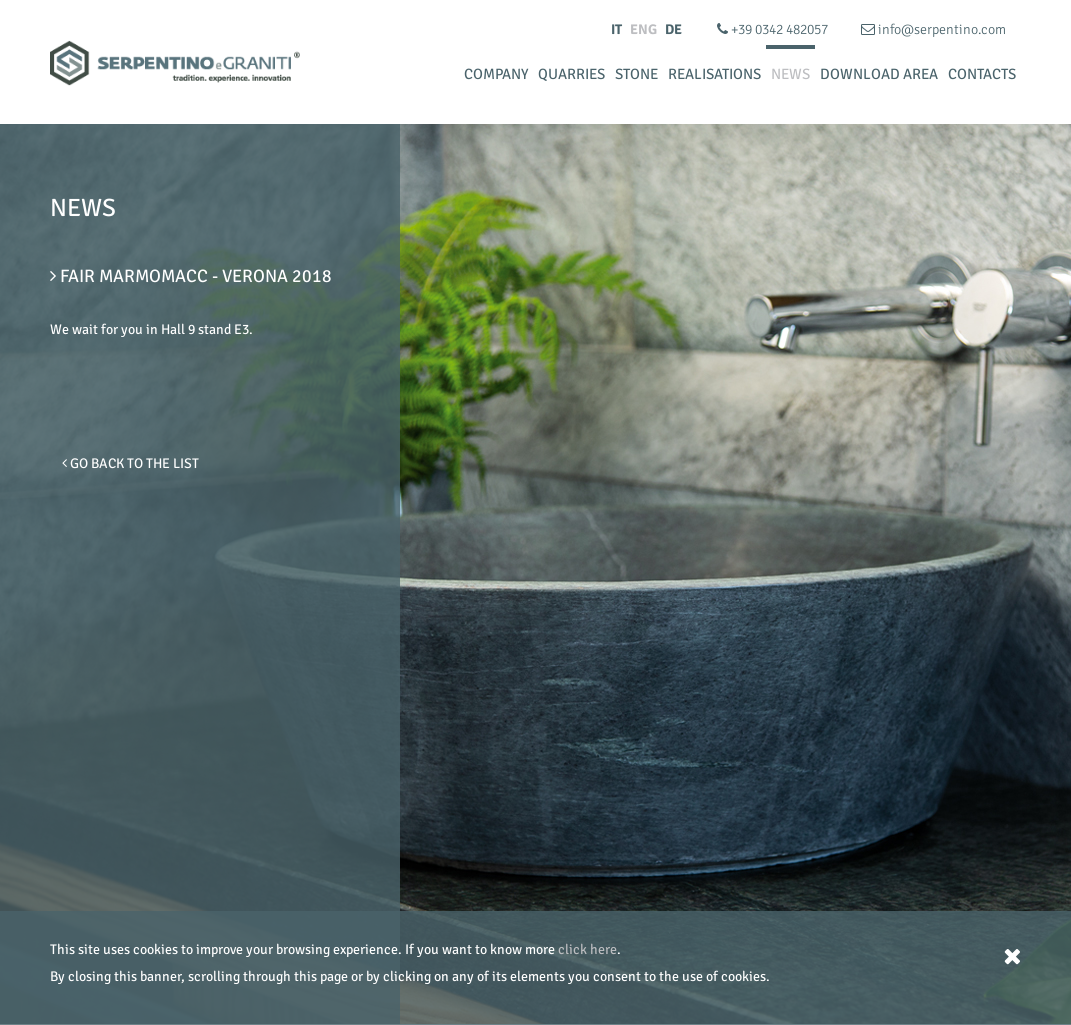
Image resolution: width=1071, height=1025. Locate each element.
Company (496, 74)
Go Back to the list (130, 463)
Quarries (571, 74)
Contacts (982, 74)
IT (616, 29)
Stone (636, 74)
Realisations (714, 74)
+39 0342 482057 (774, 29)
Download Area (879, 74)
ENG (643, 29)
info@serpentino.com (933, 29)
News (790, 74)
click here (587, 949)
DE (673, 29)
